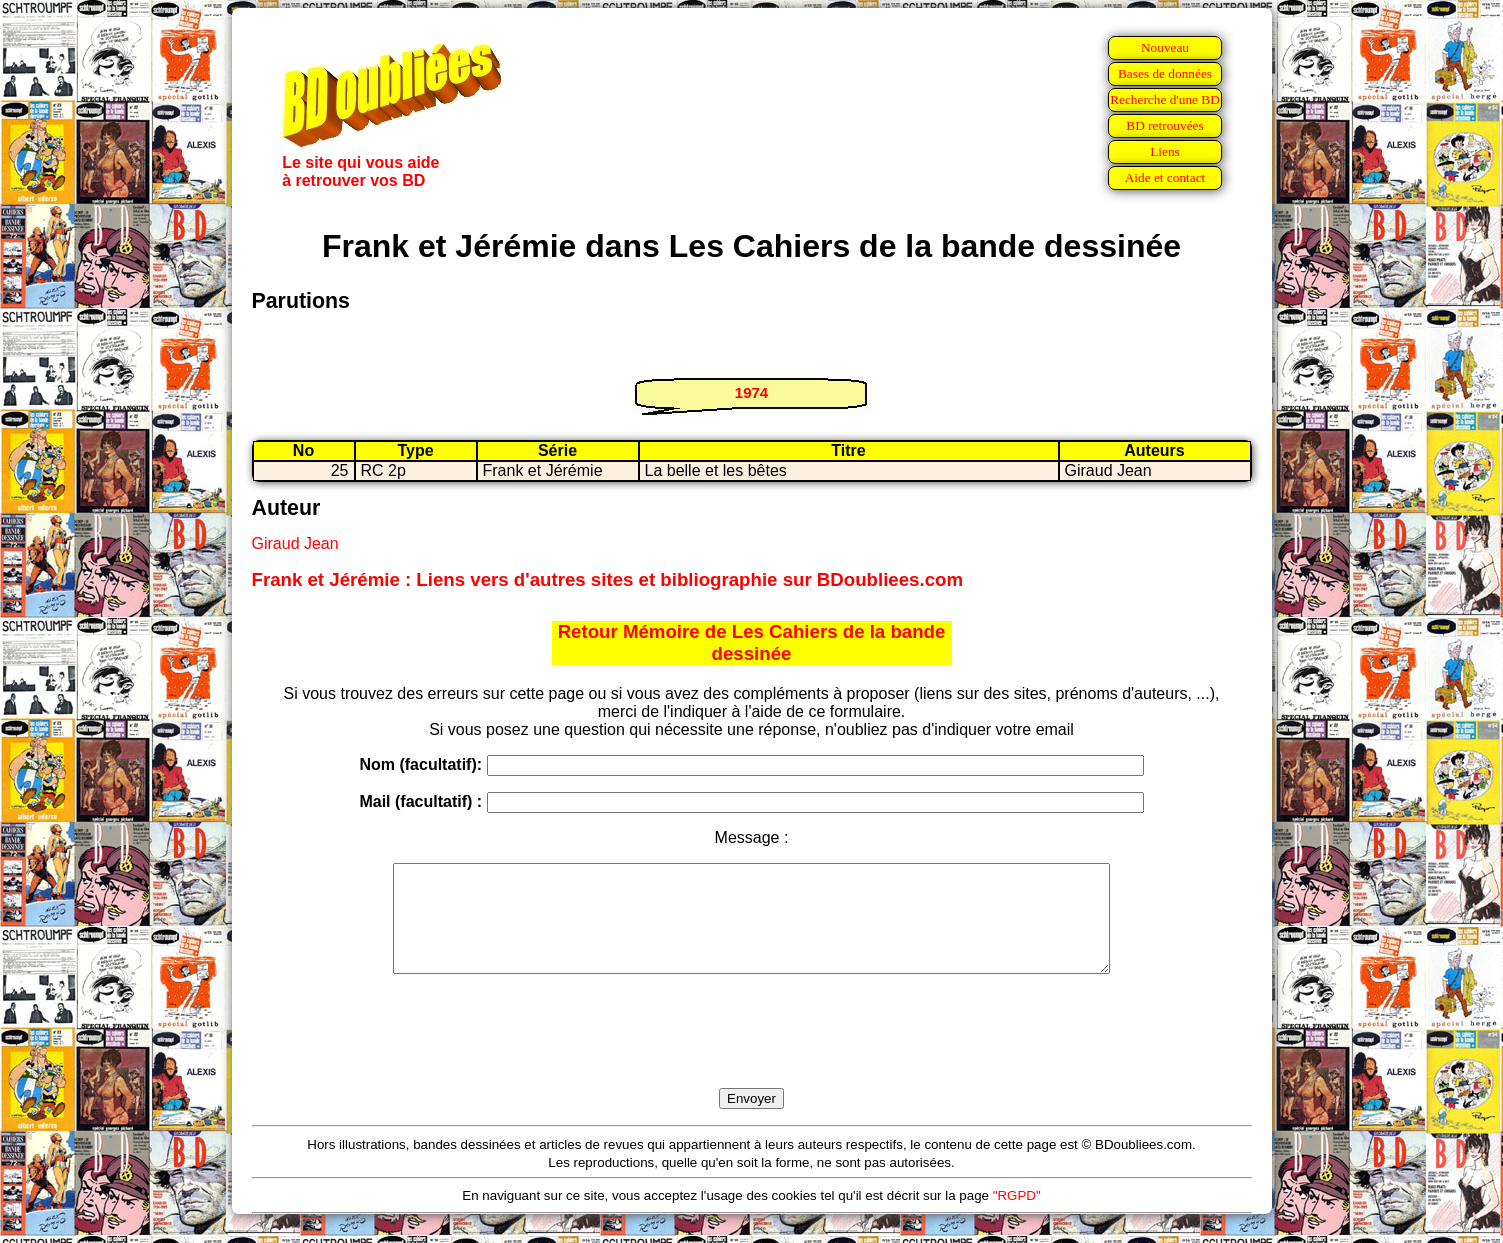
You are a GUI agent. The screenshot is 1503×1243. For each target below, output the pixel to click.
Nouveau (1165, 47)
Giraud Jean (295, 543)
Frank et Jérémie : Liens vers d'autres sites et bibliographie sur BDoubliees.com (608, 579)
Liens (1165, 151)
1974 (751, 392)
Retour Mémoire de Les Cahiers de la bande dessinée (752, 642)
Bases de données (1165, 73)
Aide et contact (1165, 177)
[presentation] (752, 1054)
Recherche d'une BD (1165, 99)
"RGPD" (1017, 1216)
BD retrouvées (1164, 125)
